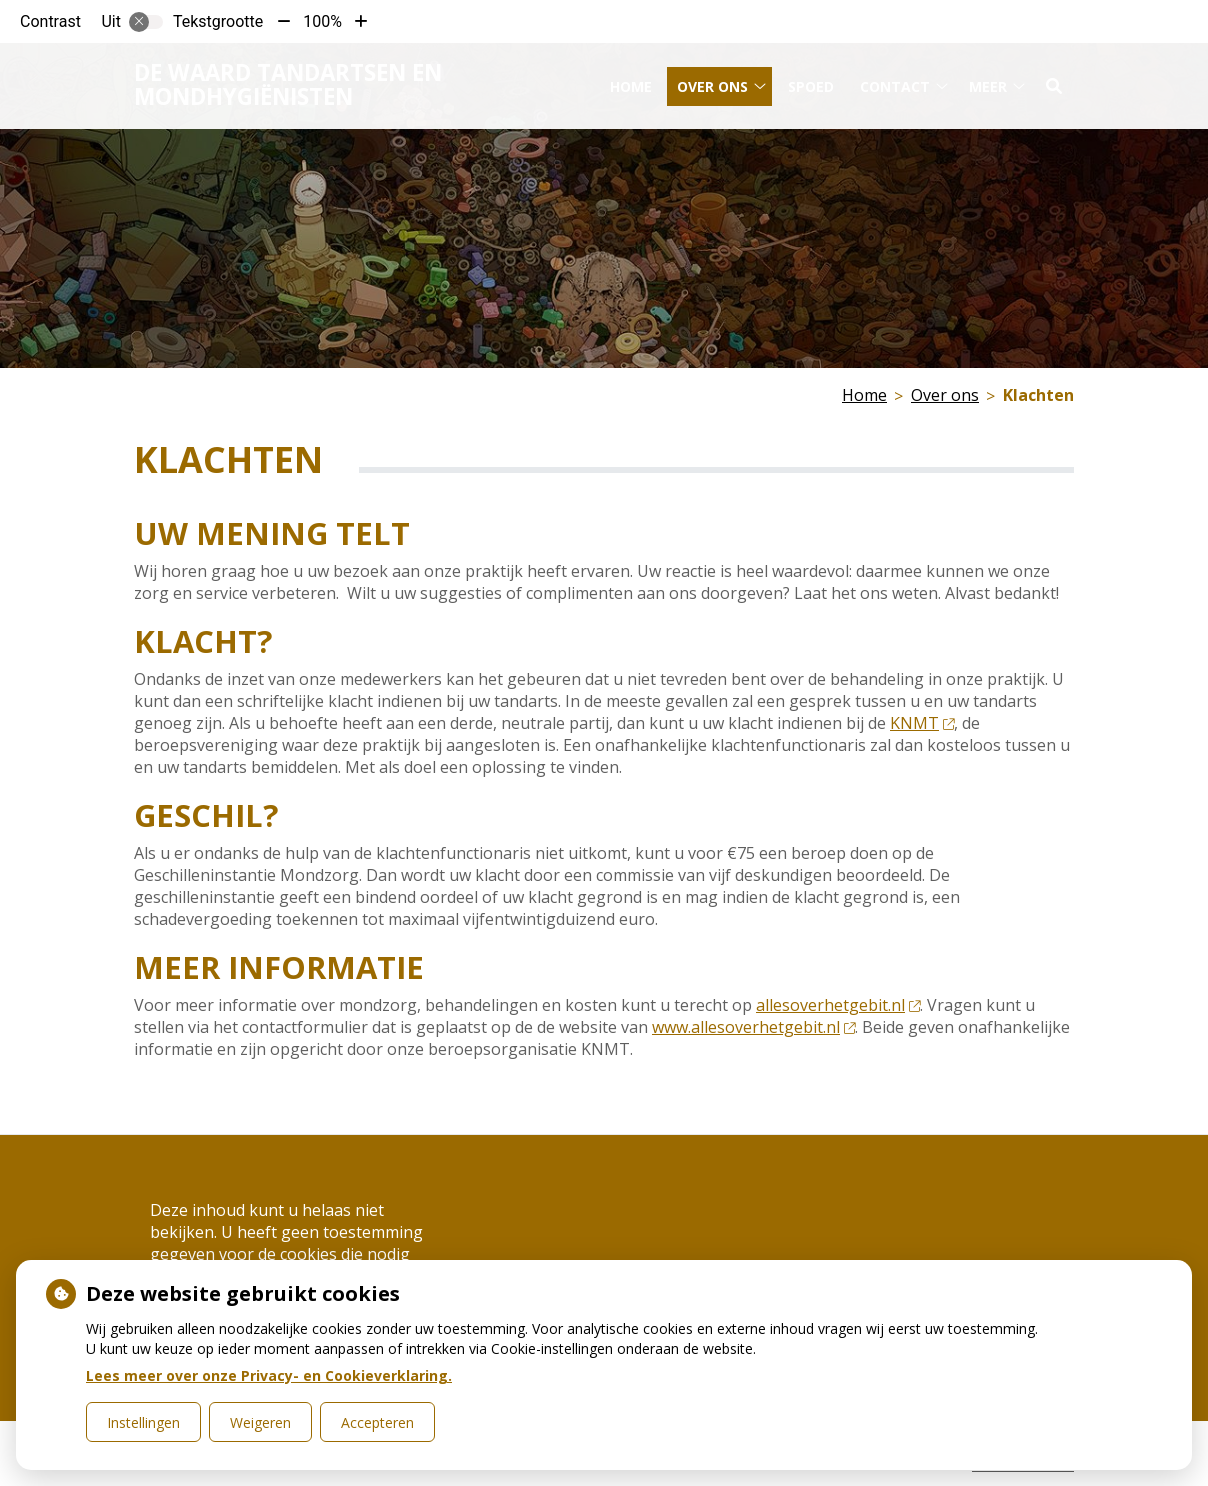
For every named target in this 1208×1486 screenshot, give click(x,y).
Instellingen (143, 1422)
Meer (988, 78)
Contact (895, 78)
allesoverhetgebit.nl (838, 1005)
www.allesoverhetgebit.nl (753, 1027)
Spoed (811, 78)
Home (631, 78)
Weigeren (260, 1422)
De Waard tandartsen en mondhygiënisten (288, 77)
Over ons (712, 78)
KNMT (922, 723)
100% (322, 21)
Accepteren (377, 1422)
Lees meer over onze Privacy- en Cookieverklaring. (269, 1375)
